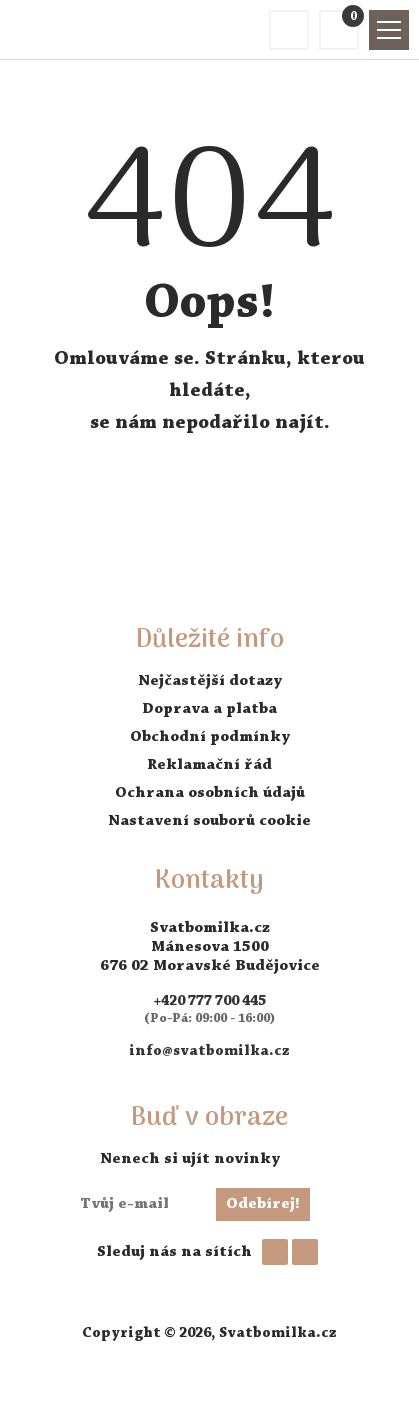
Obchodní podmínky (210, 737)
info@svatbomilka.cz (209, 1051)
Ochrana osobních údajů (210, 793)
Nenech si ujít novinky (190, 1159)
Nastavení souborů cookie (209, 821)
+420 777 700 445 (209, 1001)
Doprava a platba (209, 709)
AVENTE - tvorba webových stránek (210, 1372)
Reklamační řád (209, 765)
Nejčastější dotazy (210, 681)
